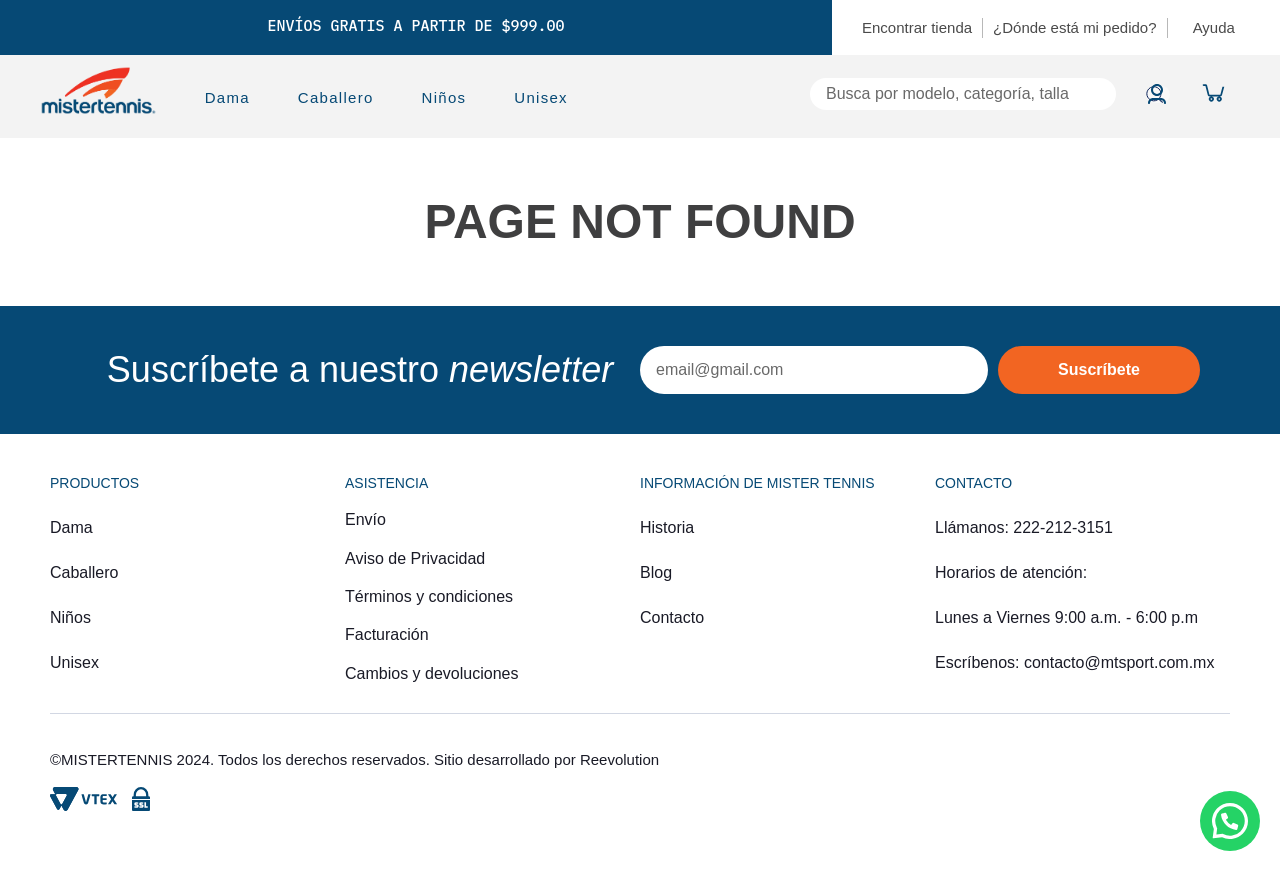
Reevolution (619, 759)
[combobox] (866, 94)
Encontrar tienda (917, 27)
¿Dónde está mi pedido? (1074, 27)
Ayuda (1214, 27)
